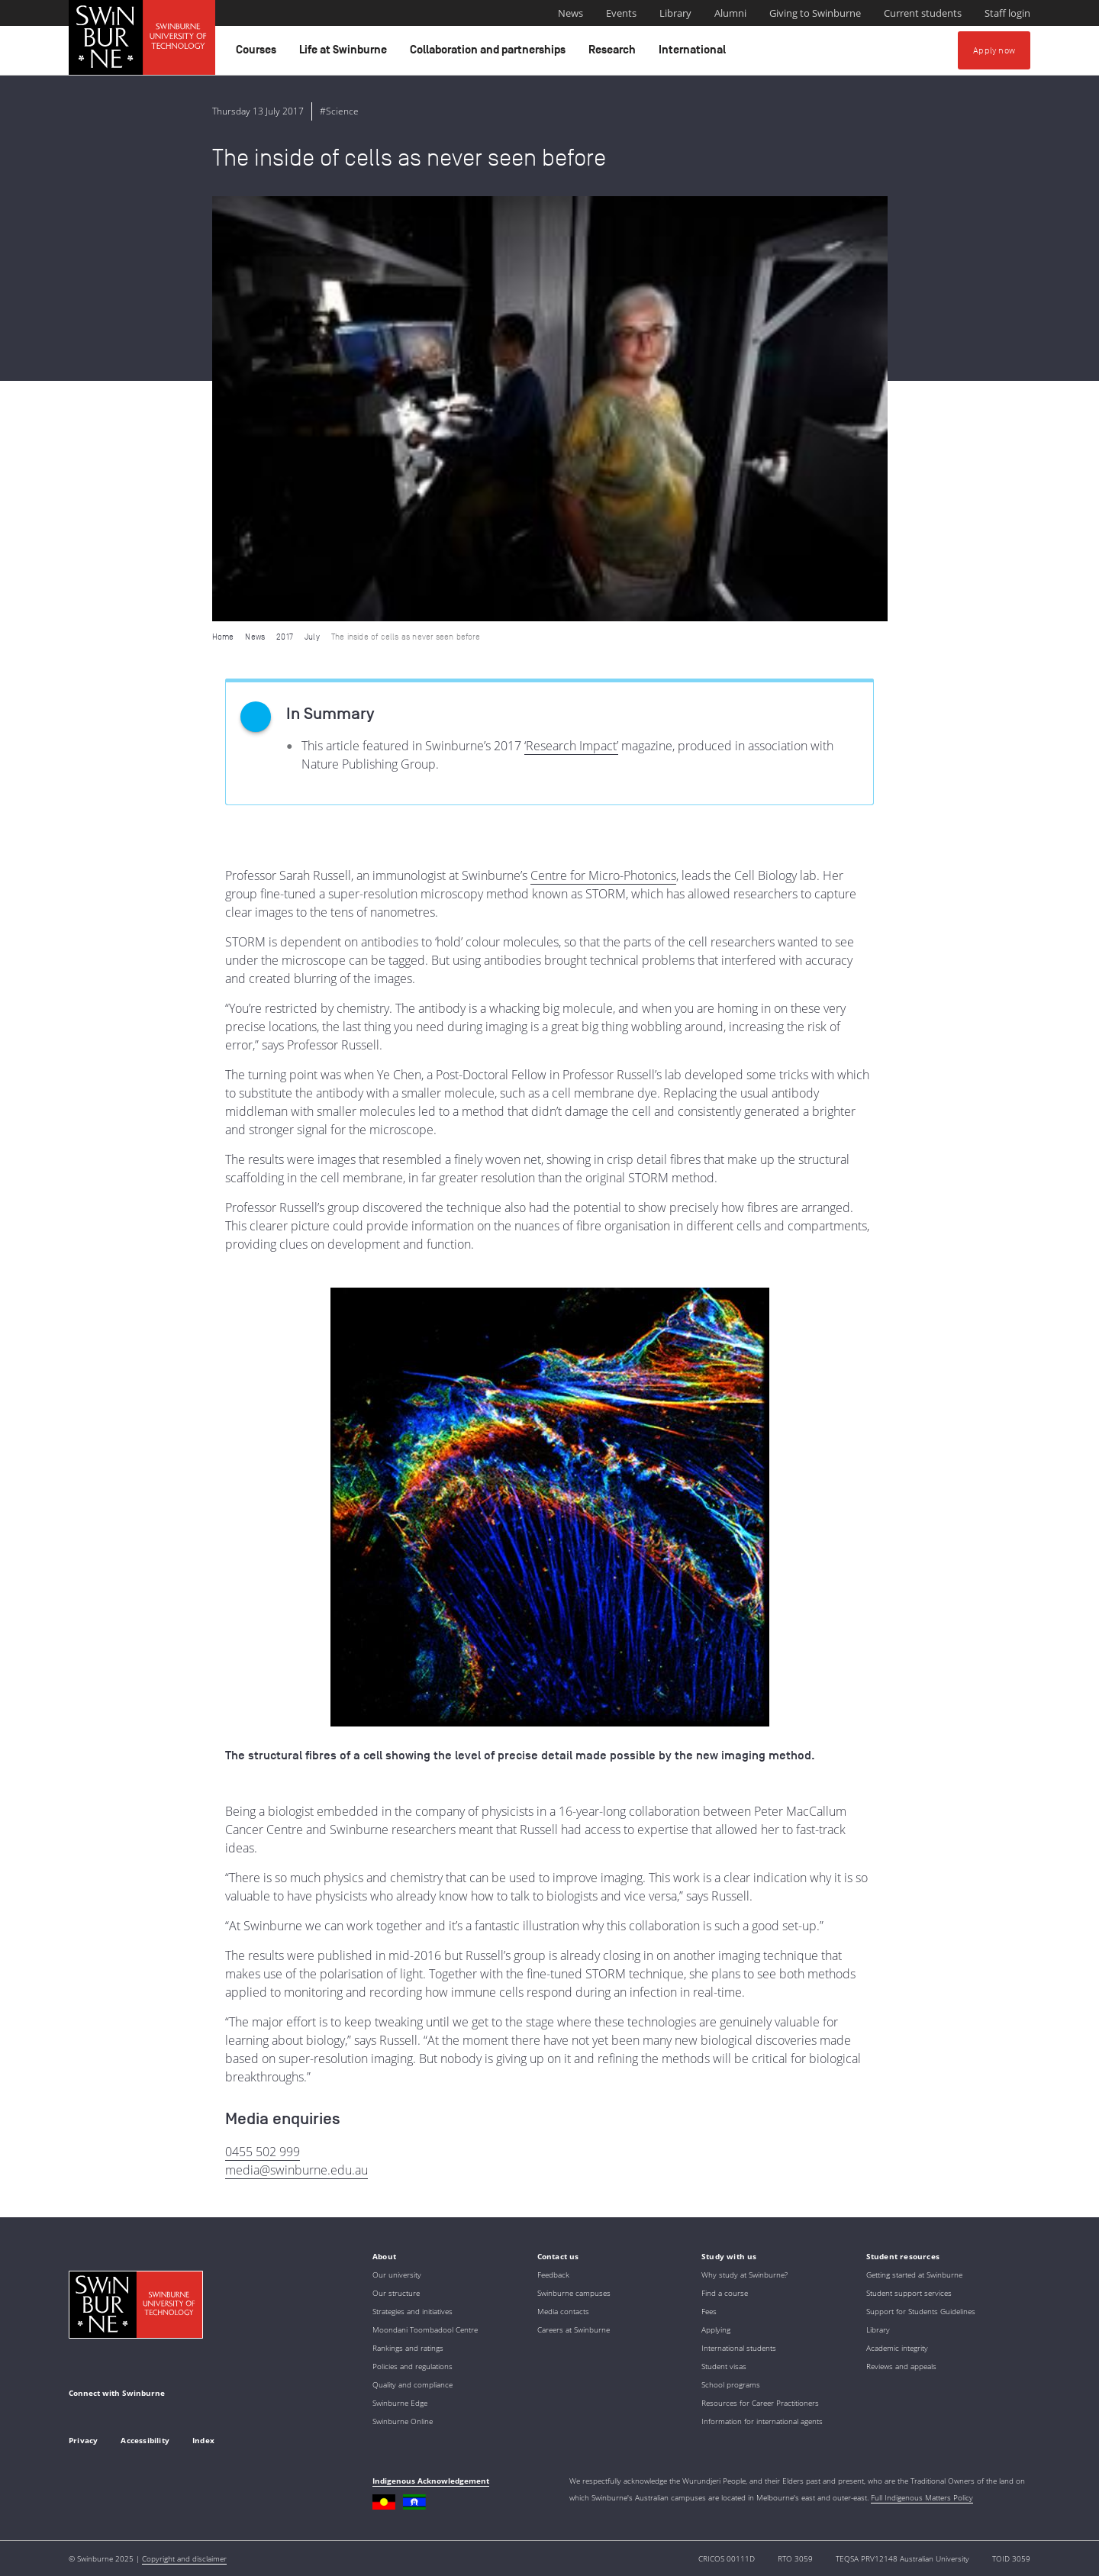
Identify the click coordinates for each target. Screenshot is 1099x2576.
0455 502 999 (262, 2151)
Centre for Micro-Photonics (603, 875)
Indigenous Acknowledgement (430, 2480)
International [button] (694, 53)
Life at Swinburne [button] (345, 53)
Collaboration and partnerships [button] (490, 53)
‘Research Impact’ (571, 745)
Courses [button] (258, 53)
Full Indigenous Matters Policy (922, 2497)
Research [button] (614, 53)
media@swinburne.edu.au (296, 2170)
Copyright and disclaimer (184, 2558)
